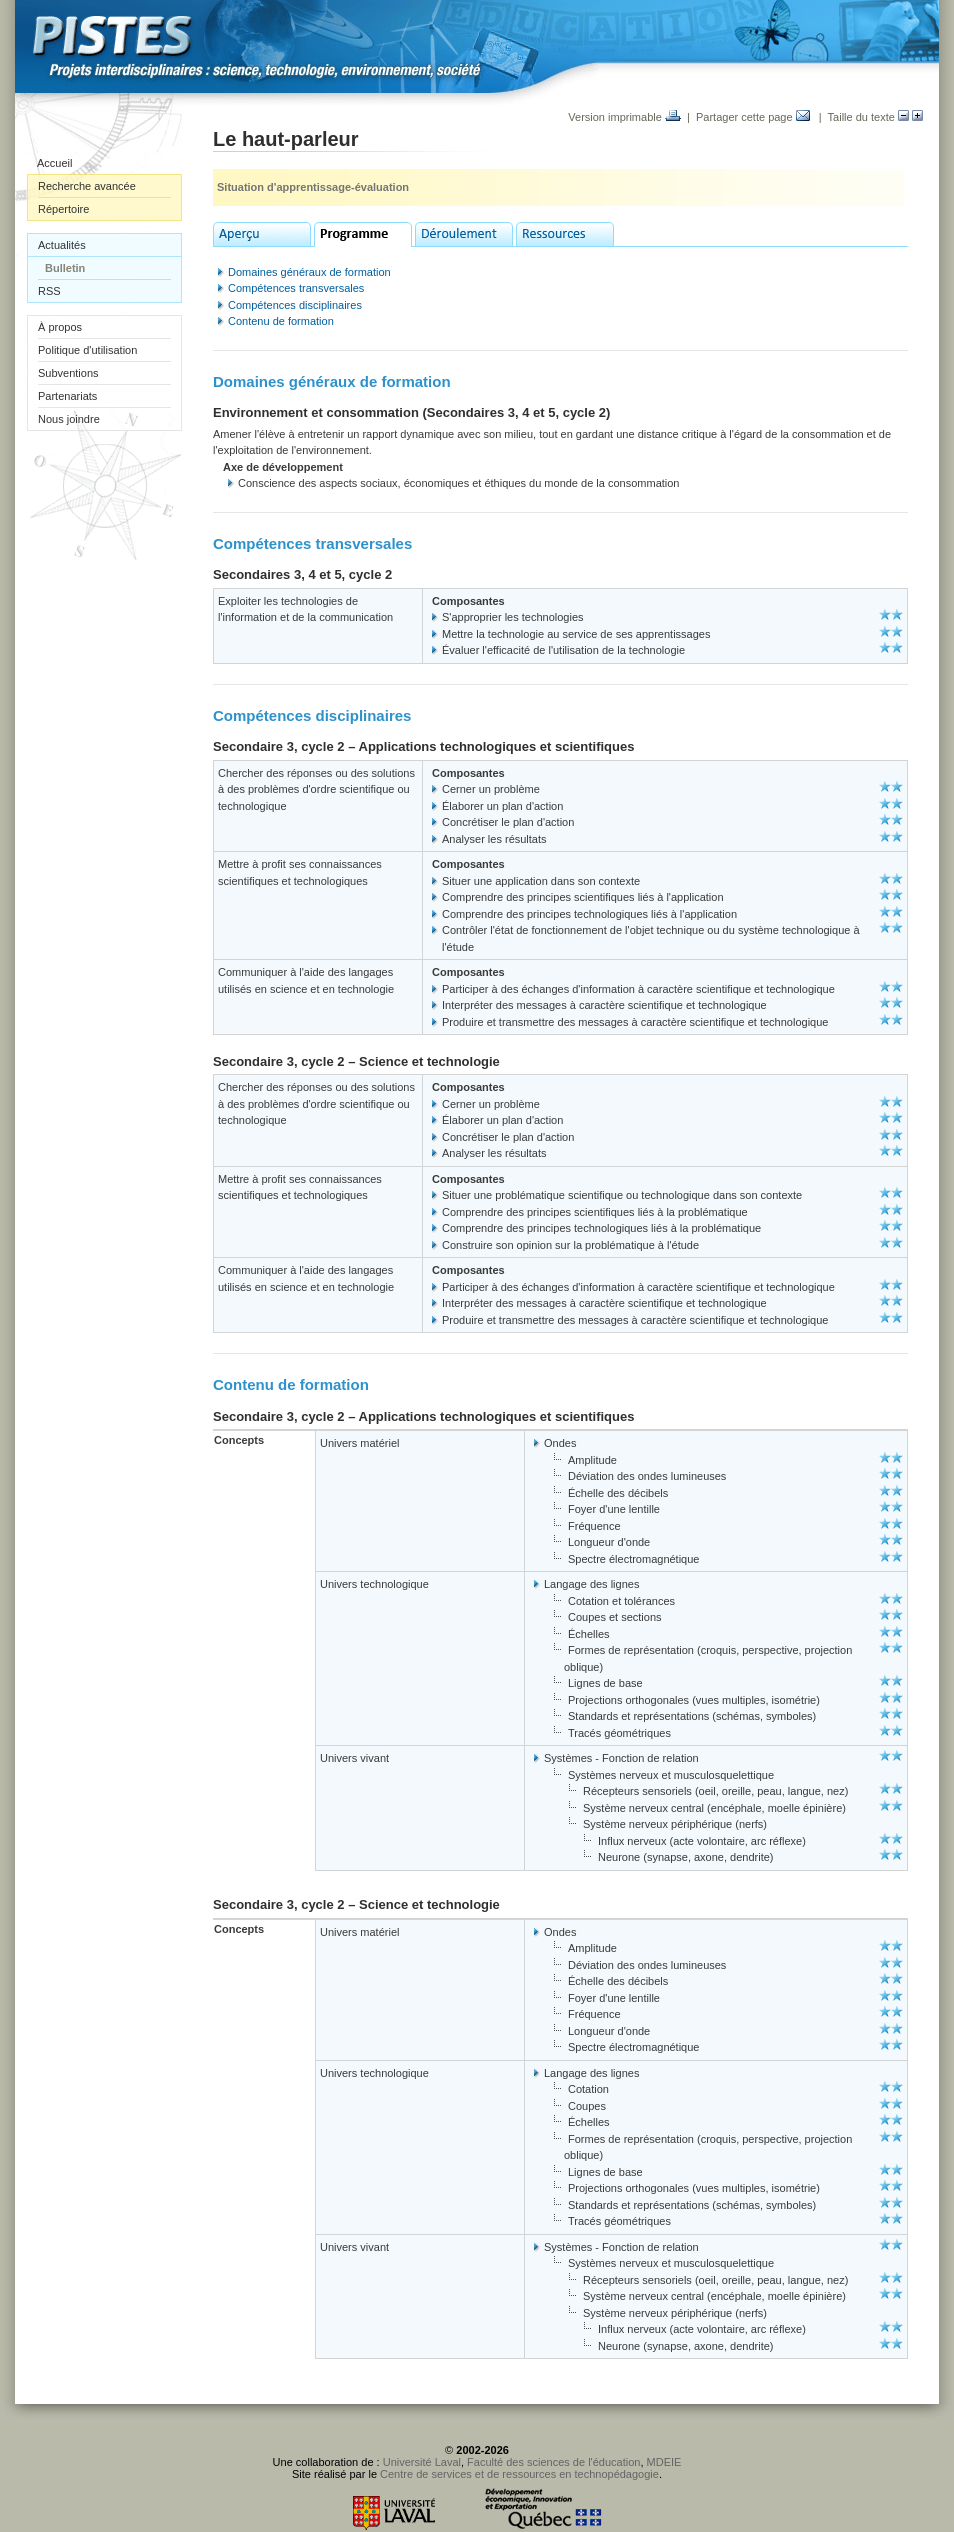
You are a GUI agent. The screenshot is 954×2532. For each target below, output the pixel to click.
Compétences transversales (296, 288)
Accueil (54, 163)
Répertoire (63, 209)
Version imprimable (624, 117)
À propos (60, 327)
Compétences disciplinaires (295, 305)
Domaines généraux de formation (309, 272)
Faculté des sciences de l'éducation (553, 2462)
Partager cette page (753, 117)
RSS (49, 291)
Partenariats (67, 396)
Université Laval (422, 2462)
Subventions (68, 373)
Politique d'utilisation (87, 350)
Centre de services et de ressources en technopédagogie (519, 2474)
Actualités (62, 245)
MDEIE (664, 2462)
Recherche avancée (87, 186)
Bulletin (65, 268)
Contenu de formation (281, 321)
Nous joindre (69, 419)
